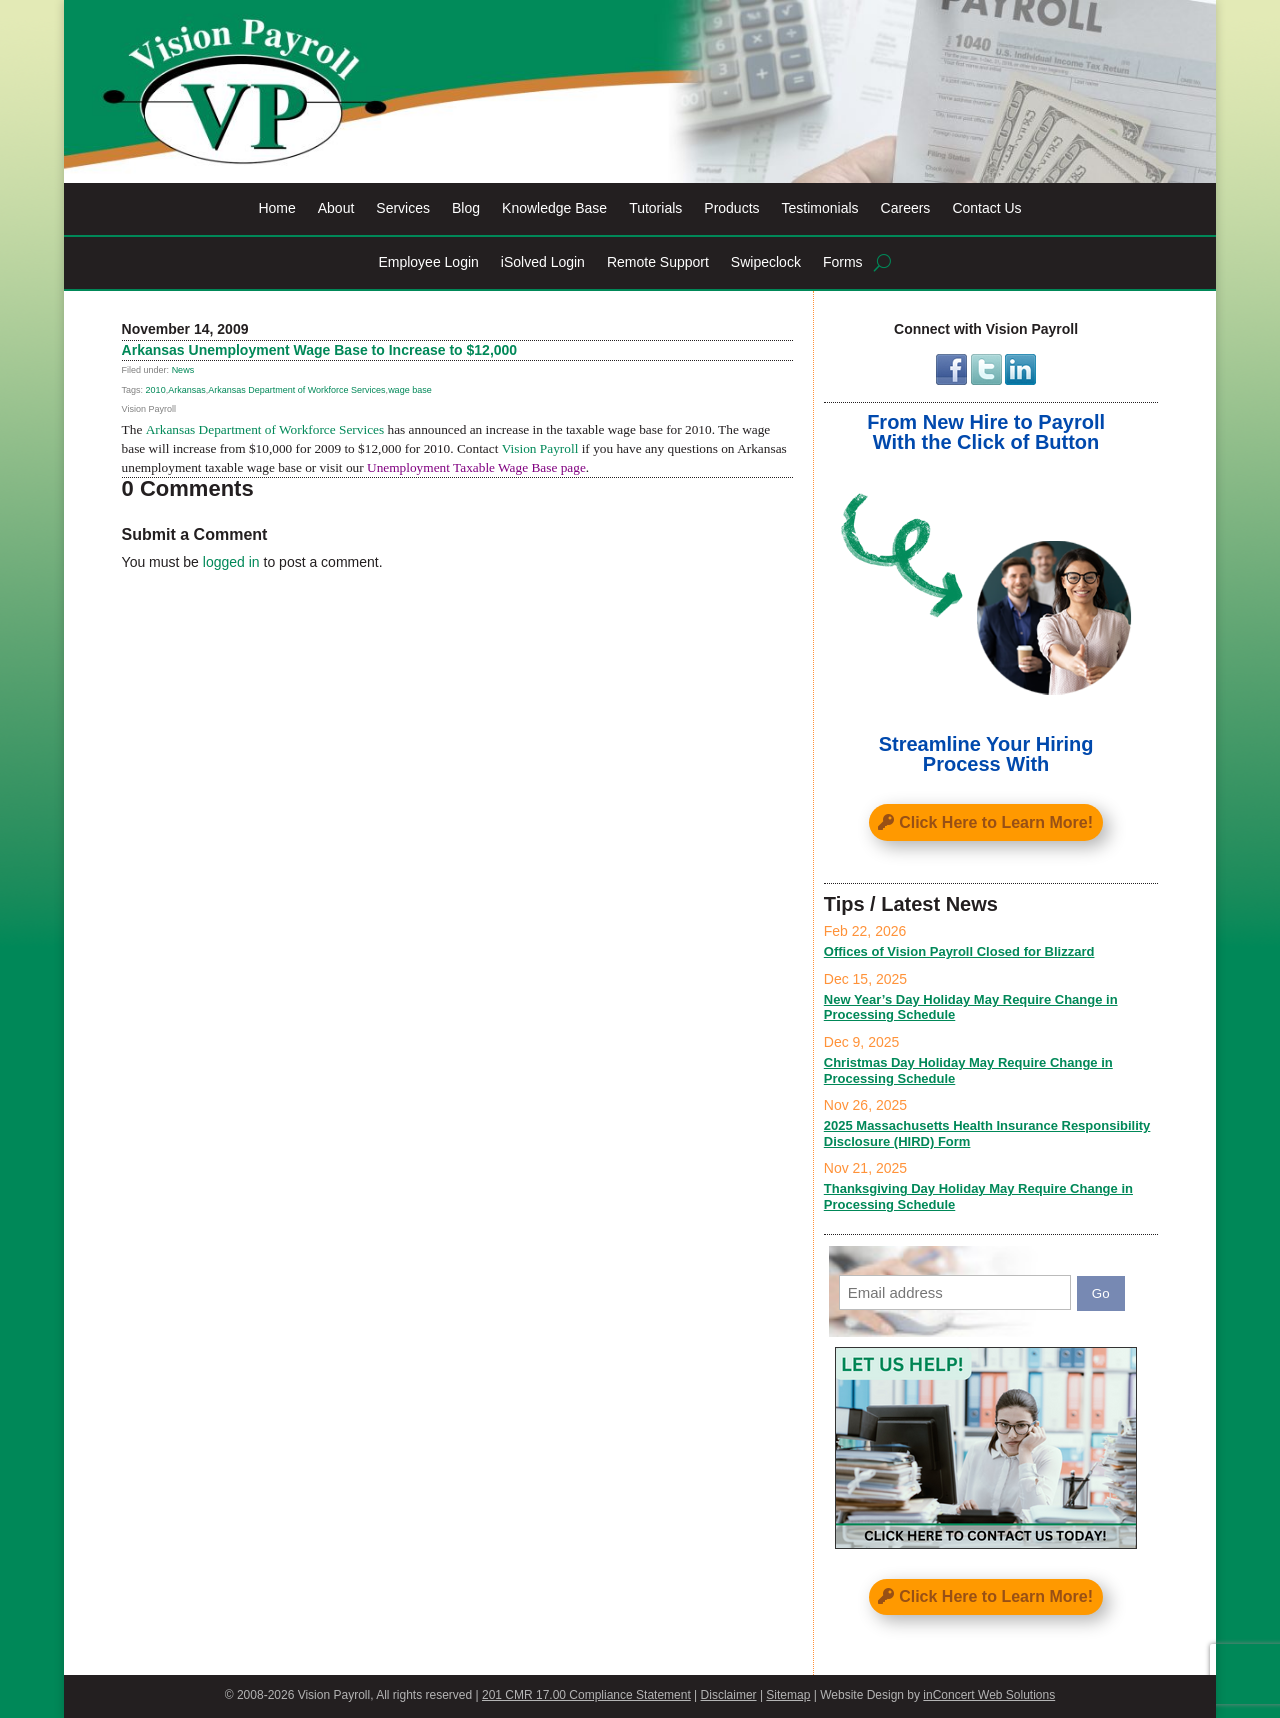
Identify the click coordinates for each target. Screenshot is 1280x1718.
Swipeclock (766, 262)
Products (731, 208)
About (336, 208)
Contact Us (986, 208)
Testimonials (820, 208)
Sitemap (788, 1695)
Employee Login (428, 262)
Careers (906, 208)
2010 (156, 390)
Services (403, 208)
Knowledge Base (554, 208)
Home (276, 208)
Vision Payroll (540, 448)
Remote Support (658, 262)
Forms (843, 262)
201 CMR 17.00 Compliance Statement (586, 1695)
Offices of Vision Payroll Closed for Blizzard (959, 951)
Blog (466, 208)
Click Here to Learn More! (996, 822)
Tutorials (655, 208)
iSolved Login (543, 262)
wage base (410, 390)
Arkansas (187, 390)
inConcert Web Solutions (989, 1695)
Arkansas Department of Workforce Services (296, 390)
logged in (231, 562)
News (183, 370)
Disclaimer (729, 1695)
